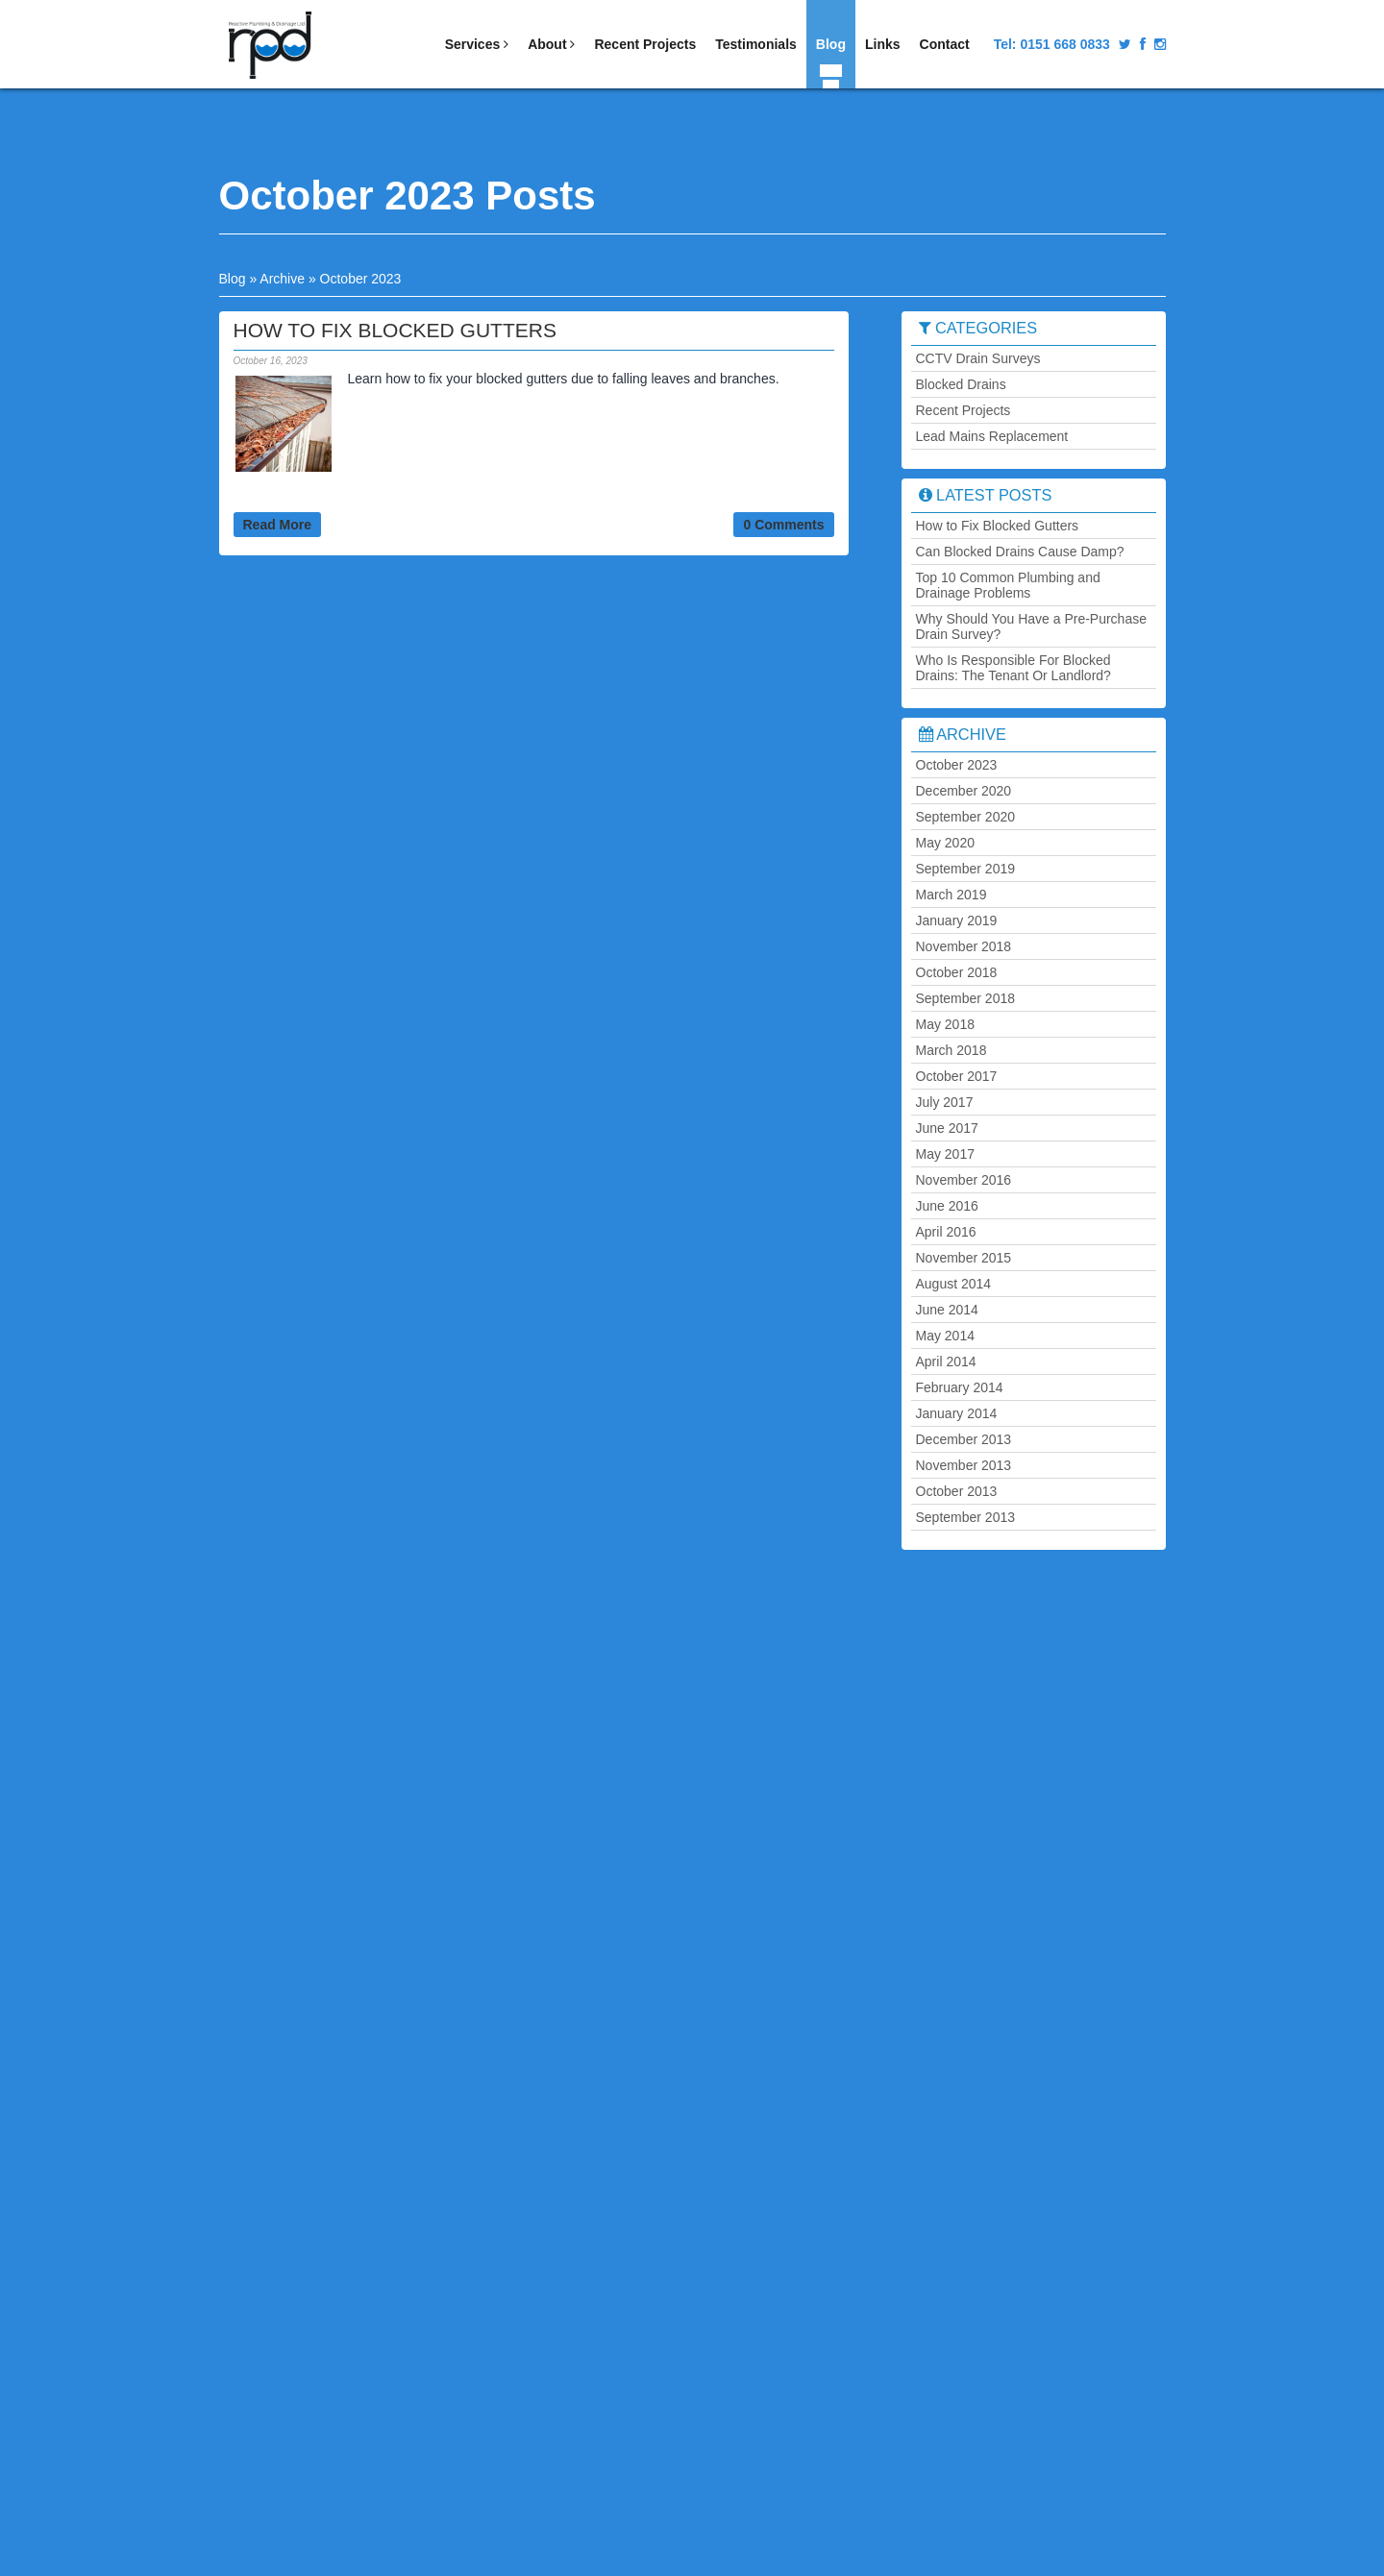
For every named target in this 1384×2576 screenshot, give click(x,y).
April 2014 (946, 1361)
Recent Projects (645, 44)
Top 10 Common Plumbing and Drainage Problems (1008, 585)
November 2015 (964, 1257)
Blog (831, 44)
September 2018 (966, 998)
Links (883, 44)
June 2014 (947, 1309)
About (551, 44)
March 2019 (951, 894)
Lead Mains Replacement (992, 436)
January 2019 (957, 920)
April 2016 (946, 1231)
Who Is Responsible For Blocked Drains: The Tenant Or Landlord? (1013, 667)
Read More (277, 524)
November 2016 (964, 1180)
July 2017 (945, 1102)
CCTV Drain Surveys (978, 358)
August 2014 (954, 1283)
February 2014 (959, 1387)
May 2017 (945, 1154)
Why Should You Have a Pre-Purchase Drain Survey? (1031, 626)
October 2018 (957, 972)
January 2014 (957, 1413)
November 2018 (964, 946)
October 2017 (957, 1076)
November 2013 (964, 1465)
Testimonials (756, 44)
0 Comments (783, 524)
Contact (945, 44)
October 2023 (957, 765)
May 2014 (945, 1335)
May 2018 (945, 1024)
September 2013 (966, 1517)
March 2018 (951, 1050)
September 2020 (966, 816)
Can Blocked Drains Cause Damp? (1020, 551)
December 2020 (964, 790)
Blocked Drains (961, 384)
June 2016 (947, 1206)
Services (477, 44)
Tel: (1052, 44)
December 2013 (964, 1439)
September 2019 (966, 868)
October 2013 (957, 1491)
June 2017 (947, 1128)
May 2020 (945, 842)
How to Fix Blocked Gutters (997, 525)
